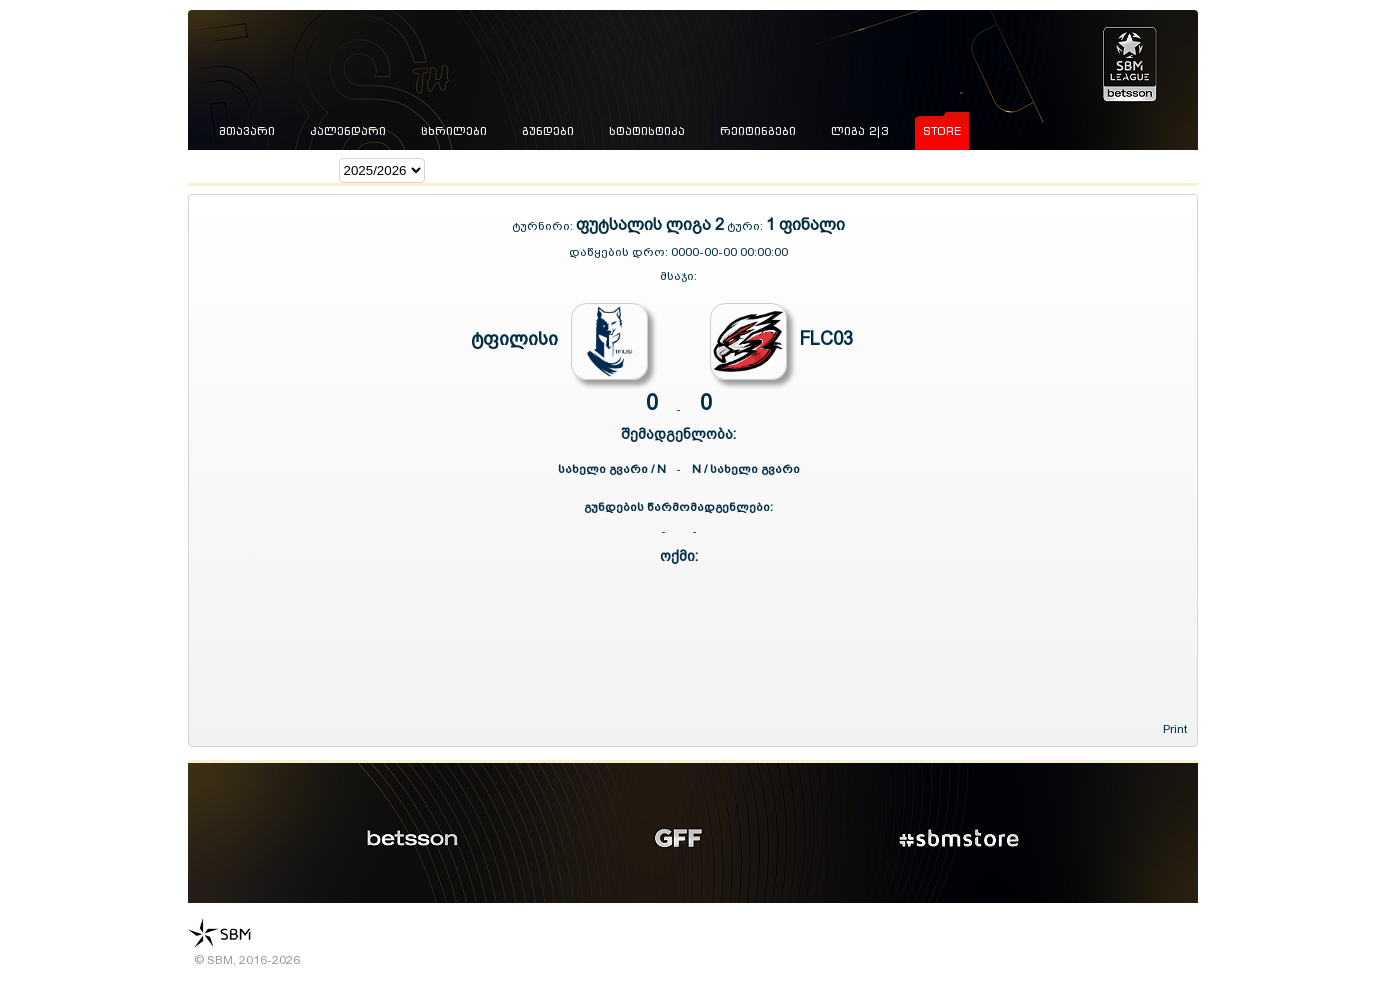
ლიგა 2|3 (859, 131)
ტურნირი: (544, 226)
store (942, 131)
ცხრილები (454, 131)
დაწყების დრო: (618, 252)
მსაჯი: (678, 276)
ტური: (745, 226)
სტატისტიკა (647, 131)
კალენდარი (348, 131)
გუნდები (548, 131)
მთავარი (247, 131)
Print (1175, 729)
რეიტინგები (758, 131)
